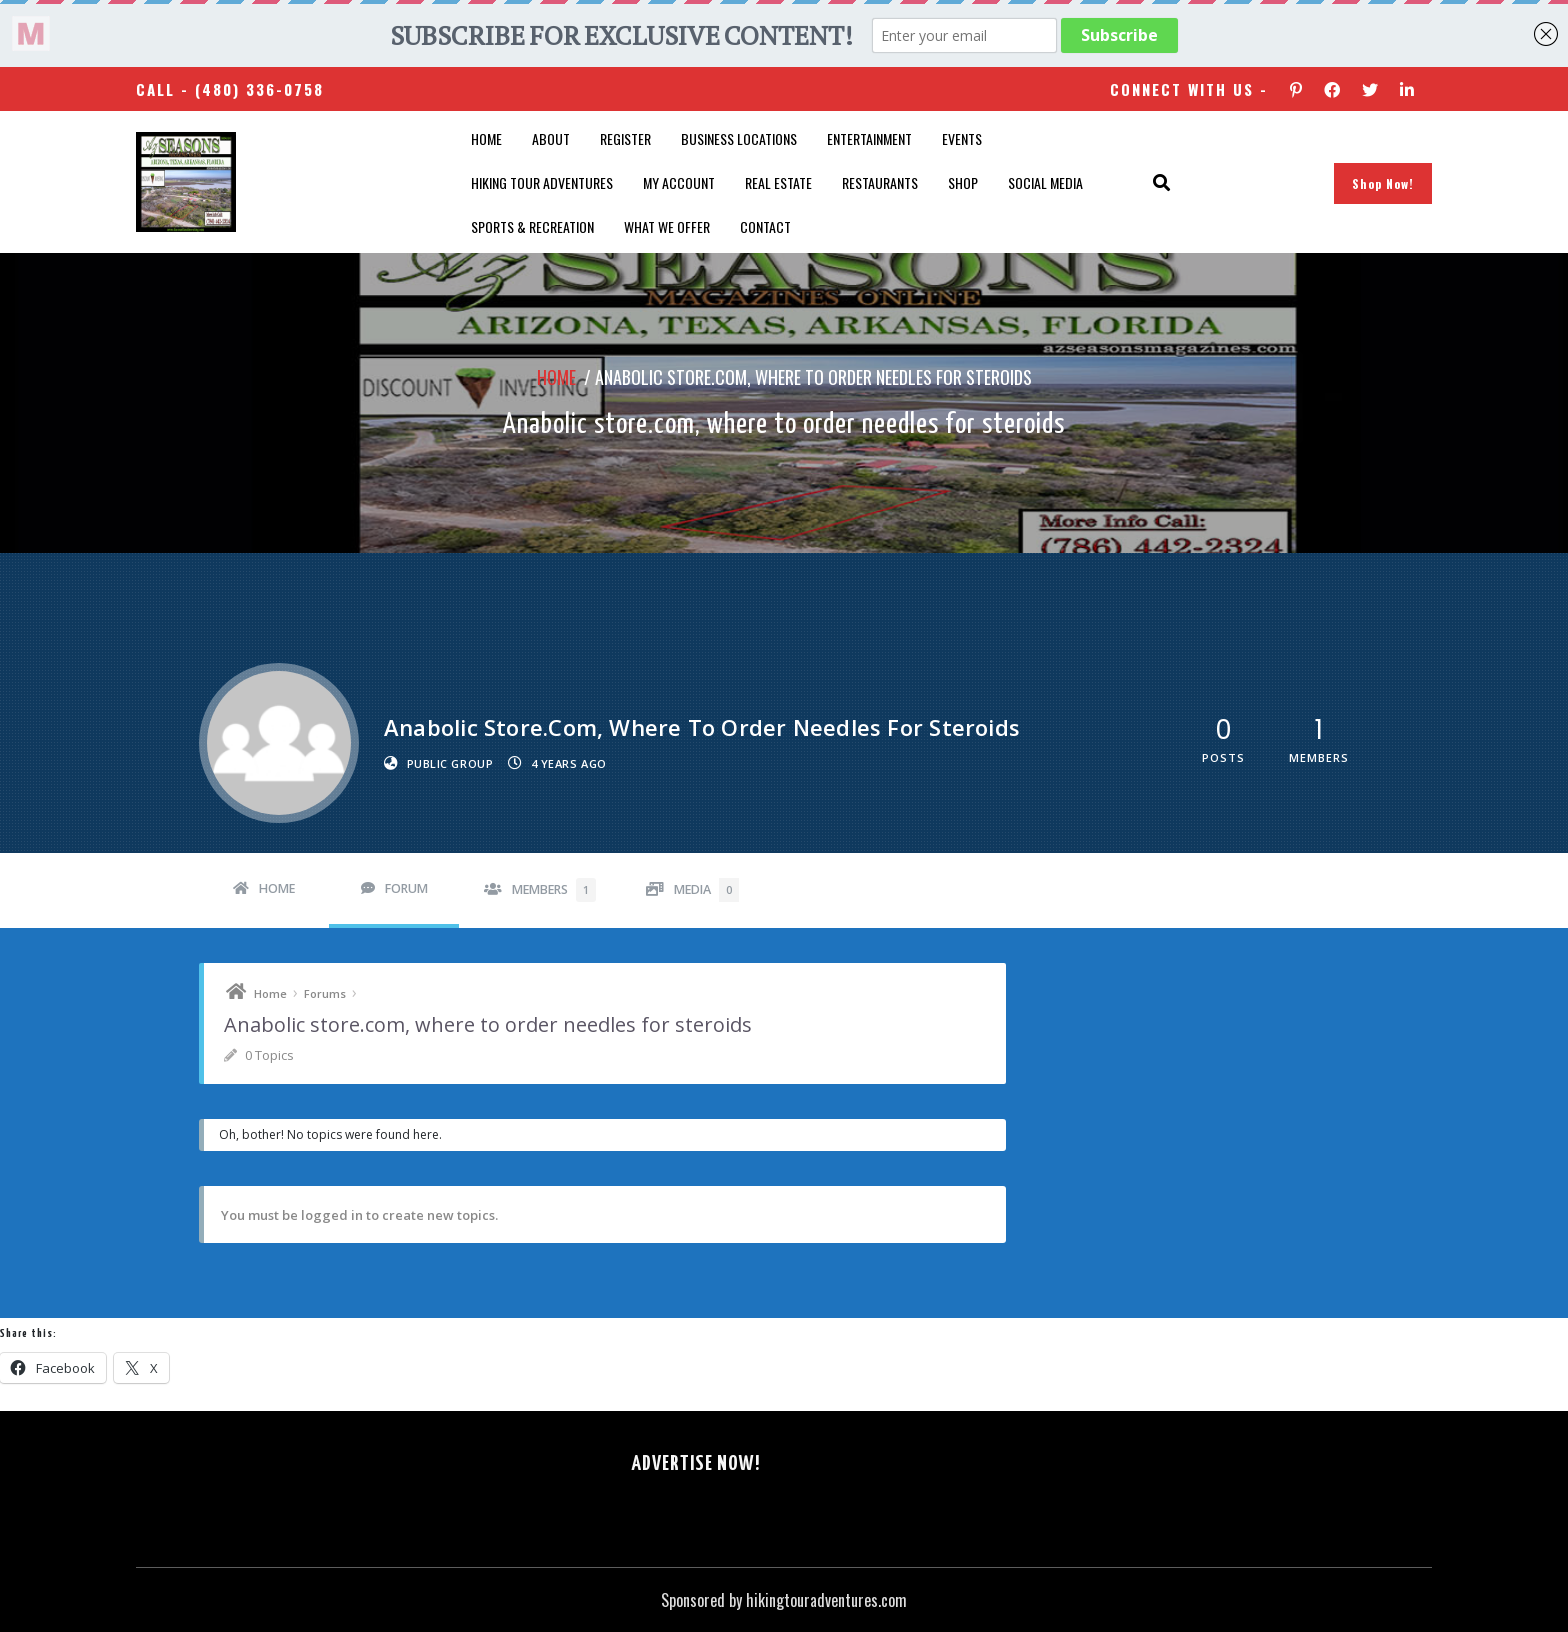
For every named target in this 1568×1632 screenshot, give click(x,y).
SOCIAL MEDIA (1045, 182)
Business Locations (739, 138)
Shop (963, 182)
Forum (406, 888)
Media (706, 890)
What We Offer (667, 226)
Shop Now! (1383, 183)
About (551, 138)
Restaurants (880, 182)
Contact (765, 226)
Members (554, 890)
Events (962, 138)
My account (679, 182)
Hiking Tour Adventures (542, 182)
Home (486, 138)
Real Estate (778, 182)
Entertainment (869, 138)
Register (625, 138)
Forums (325, 993)
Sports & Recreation (532, 226)
